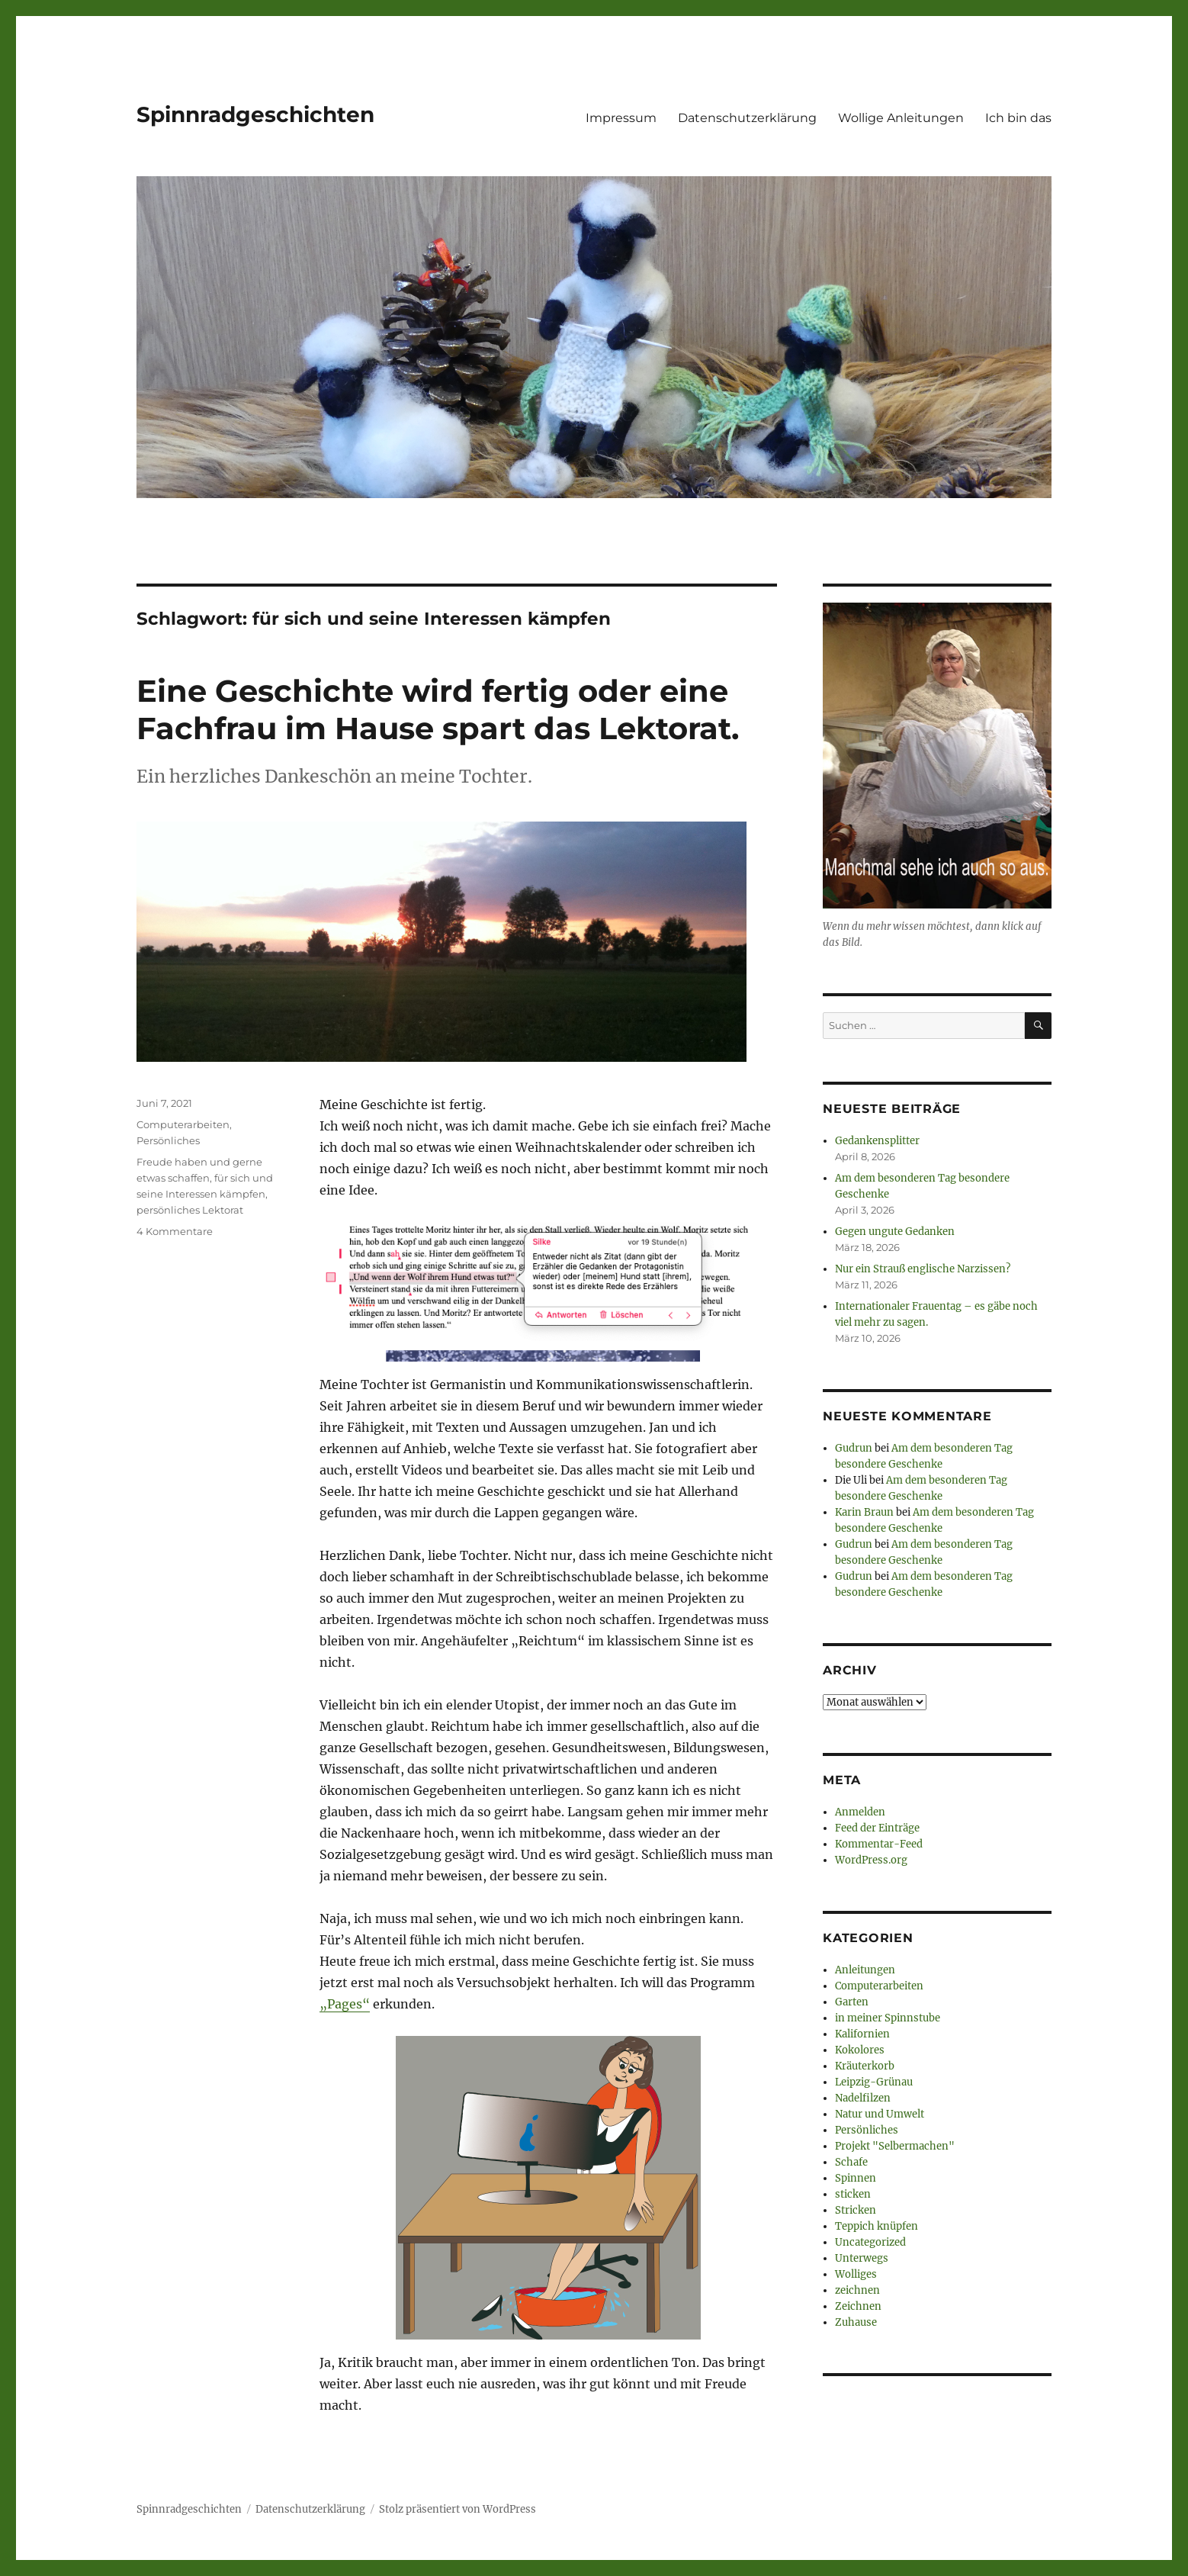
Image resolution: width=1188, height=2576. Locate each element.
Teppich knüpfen (876, 2226)
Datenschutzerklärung (747, 118)
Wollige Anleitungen (901, 118)
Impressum (621, 118)
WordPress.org (871, 1860)
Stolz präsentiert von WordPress (457, 2509)
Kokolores (860, 2050)
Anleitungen (865, 1969)
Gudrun (853, 1448)
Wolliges (856, 2274)
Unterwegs (861, 2258)
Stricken (855, 2210)
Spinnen (855, 2178)
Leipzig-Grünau (874, 2082)
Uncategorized (870, 2242)
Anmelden (860, 1812)
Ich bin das (1018, 118)
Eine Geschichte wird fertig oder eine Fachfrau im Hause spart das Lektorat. (437, 709)
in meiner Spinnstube (887, 2018)
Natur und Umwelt (879, 2114)
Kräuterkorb (864, 2066)
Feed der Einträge (877, 1828)
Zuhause (856, 2322)
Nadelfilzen (863, 2098)
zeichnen (857, 2290)
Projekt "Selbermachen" (895, 2146)
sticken (853, 2194)
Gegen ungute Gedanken (895, 1231)
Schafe (851, 2162)
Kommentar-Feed (879, 1844)
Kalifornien (862, 2034)
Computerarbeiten (183, 1124)
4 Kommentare (174, 1231)
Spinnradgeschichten (255, 114)
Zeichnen (858, 2306)
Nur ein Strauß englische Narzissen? (922, 1268)
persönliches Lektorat (189, 1210)
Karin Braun (864, 1512)
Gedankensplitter (877, 1140)
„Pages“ (344, 2004)
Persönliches (168, 1140)
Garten (852, 2002)
